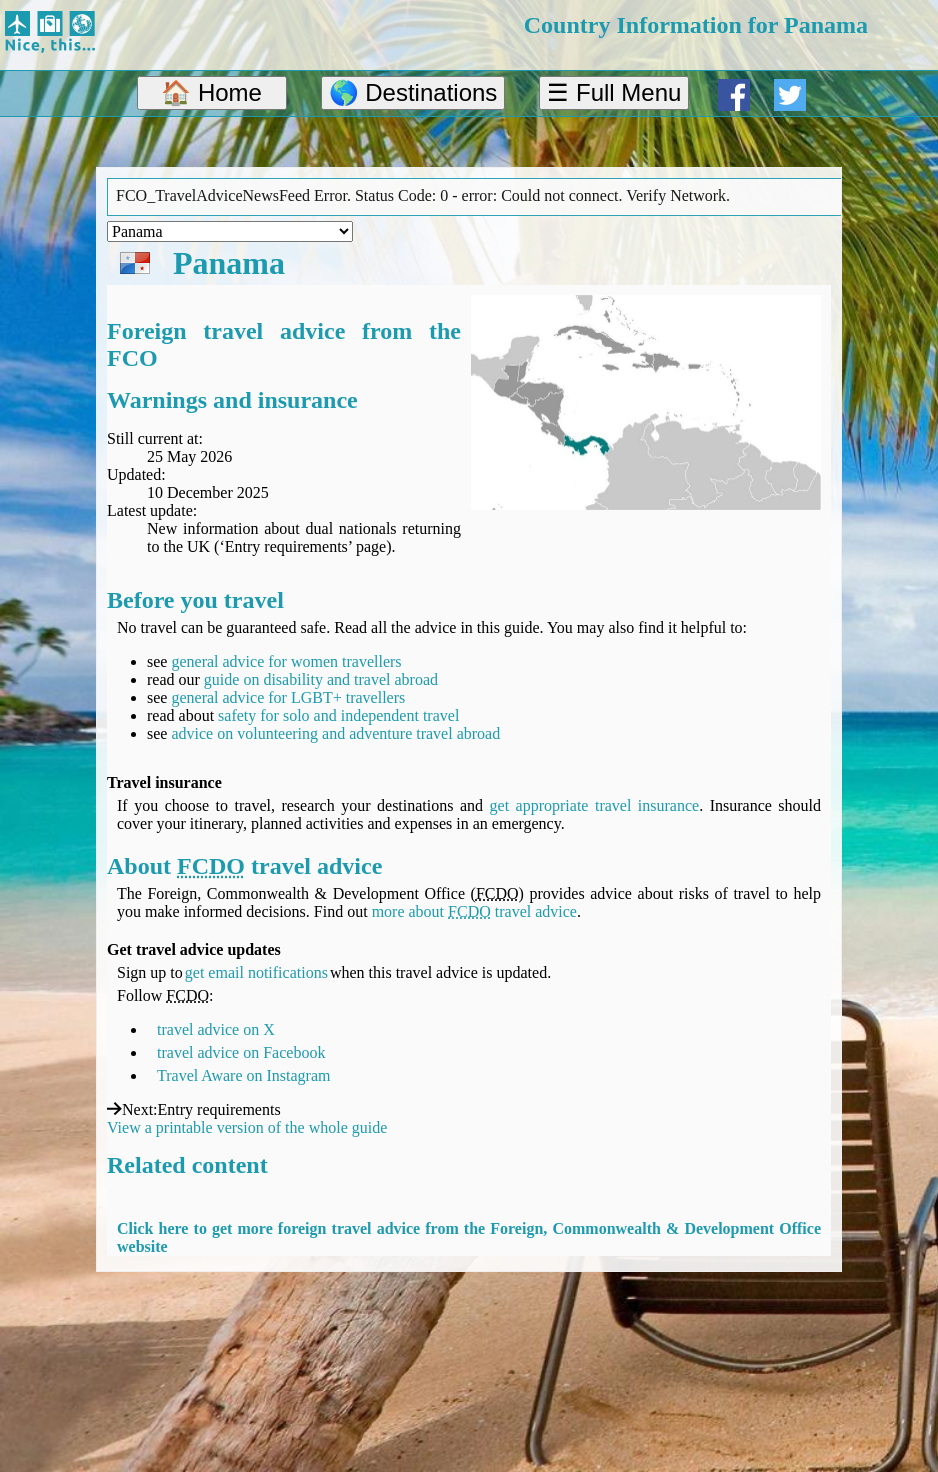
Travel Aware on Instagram (243, 1075)
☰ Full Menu (614, 92)
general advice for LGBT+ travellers (288, 697)
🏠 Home (211, 92)
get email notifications (256, 972)
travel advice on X (216, 1029)
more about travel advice (474, 911)
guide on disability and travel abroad (321, 679)
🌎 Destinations (413, 92)
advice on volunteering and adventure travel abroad (335, 733)
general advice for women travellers (286, 661)
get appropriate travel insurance (595, 805)
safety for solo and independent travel (338, 715)
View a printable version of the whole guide (247, 1127)
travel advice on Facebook (241, 1052)
